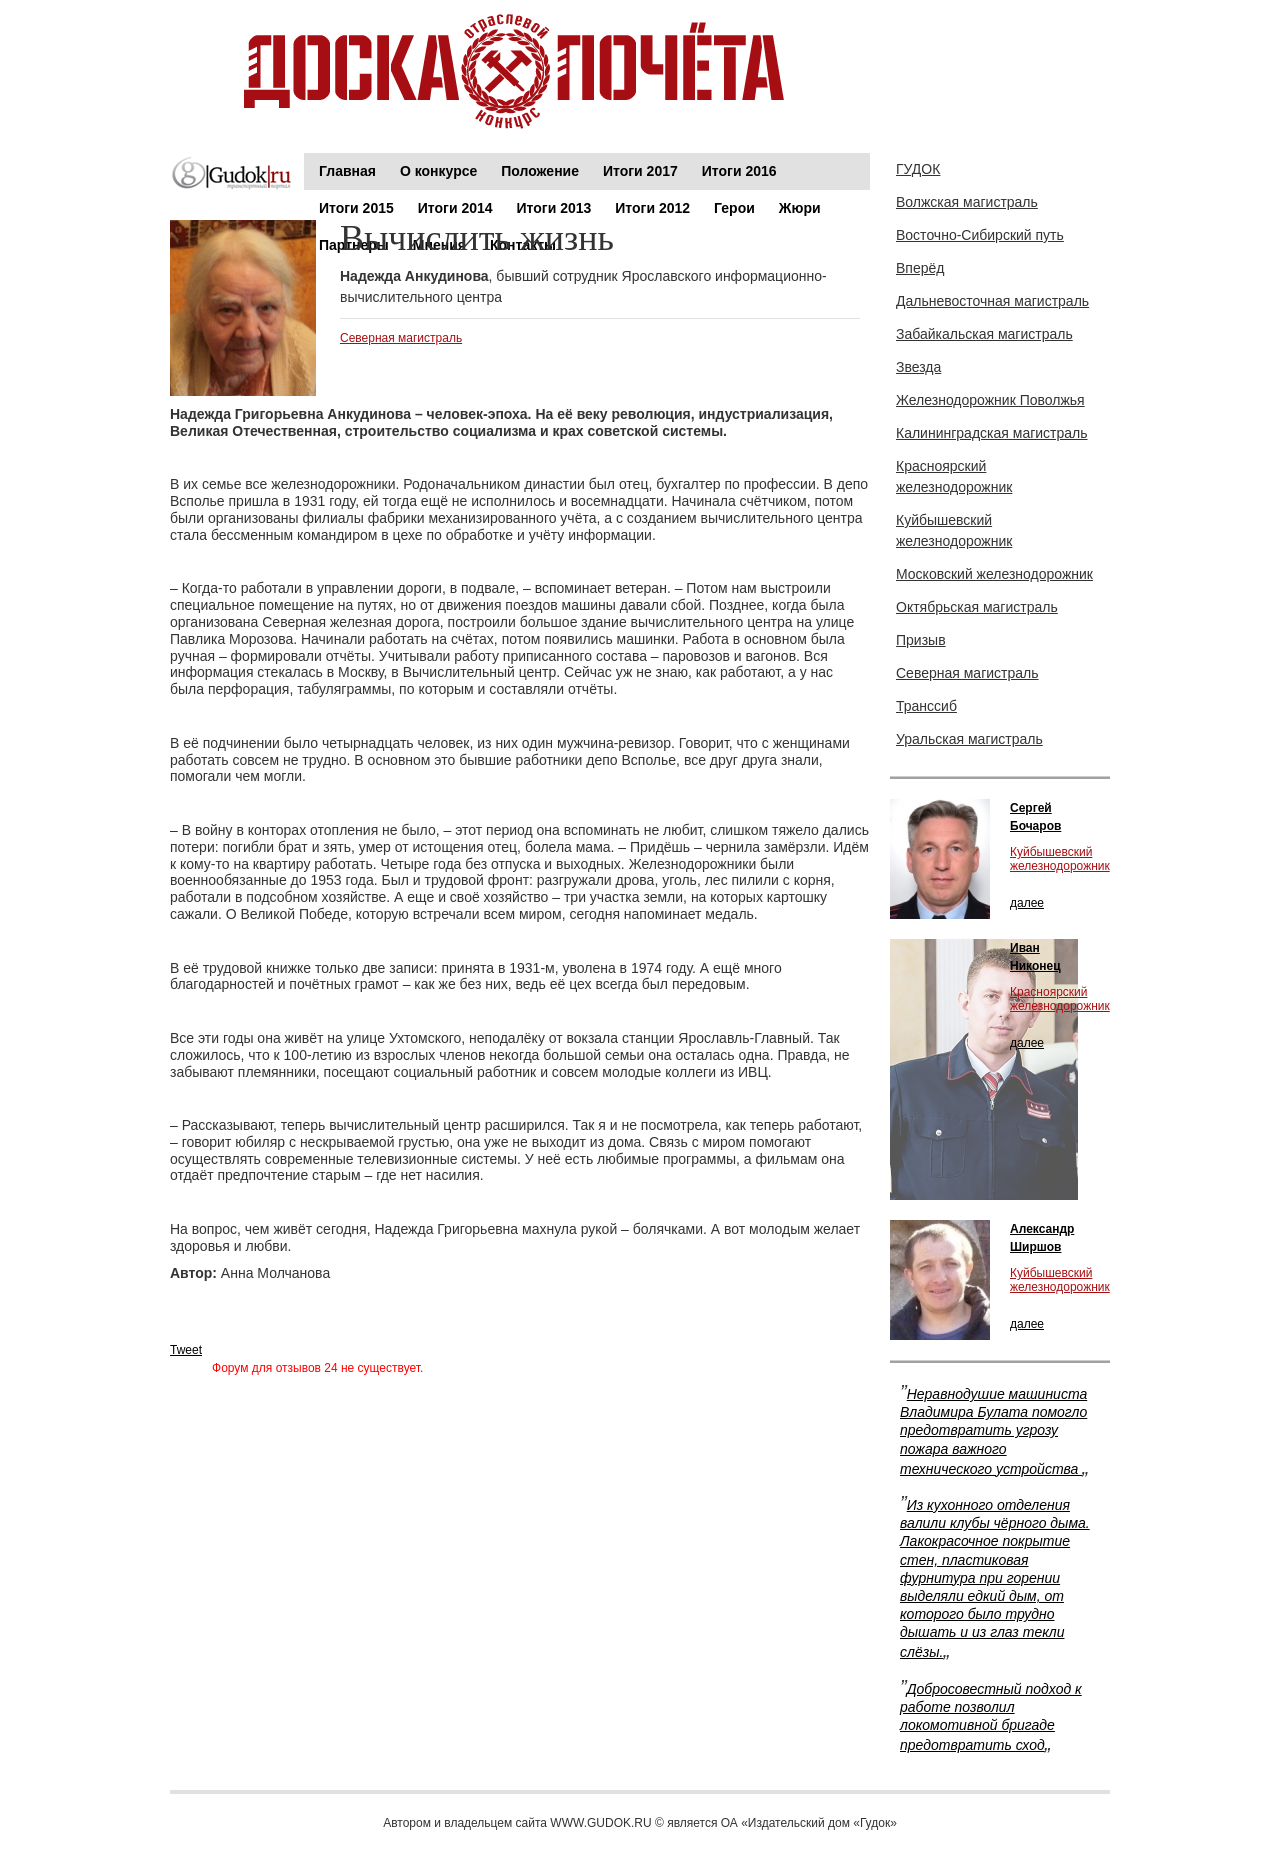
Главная (347, 171)
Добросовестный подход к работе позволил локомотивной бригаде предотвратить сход (991, 1717)
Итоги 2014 (455, 208)
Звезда (918, 367)
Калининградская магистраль (992, 433)
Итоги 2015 (356, 208)
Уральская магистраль (969, 739)
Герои (734, 208)
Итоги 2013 (554, 208)
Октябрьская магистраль (977, 607)
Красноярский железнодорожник (954, 476)
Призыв (921, 640)
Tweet (186, 1350)
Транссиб (926, 706)
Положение (540, 171)
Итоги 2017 (640, 171)
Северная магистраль (401, 338)
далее (1027, 903)
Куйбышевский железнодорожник (954, 530)
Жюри (800, 208)
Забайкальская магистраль (984, 334)
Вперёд (920, 268)
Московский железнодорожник (994, 574)
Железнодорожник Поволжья (990, 400)
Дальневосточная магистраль (992, 301)
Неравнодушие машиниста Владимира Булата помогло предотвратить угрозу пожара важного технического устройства (993, 1431)
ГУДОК (918, 169)
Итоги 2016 (739, 171)
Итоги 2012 (652, 208)
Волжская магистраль (967, 202)
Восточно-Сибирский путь (980, 235)
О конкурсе (438, 171)
